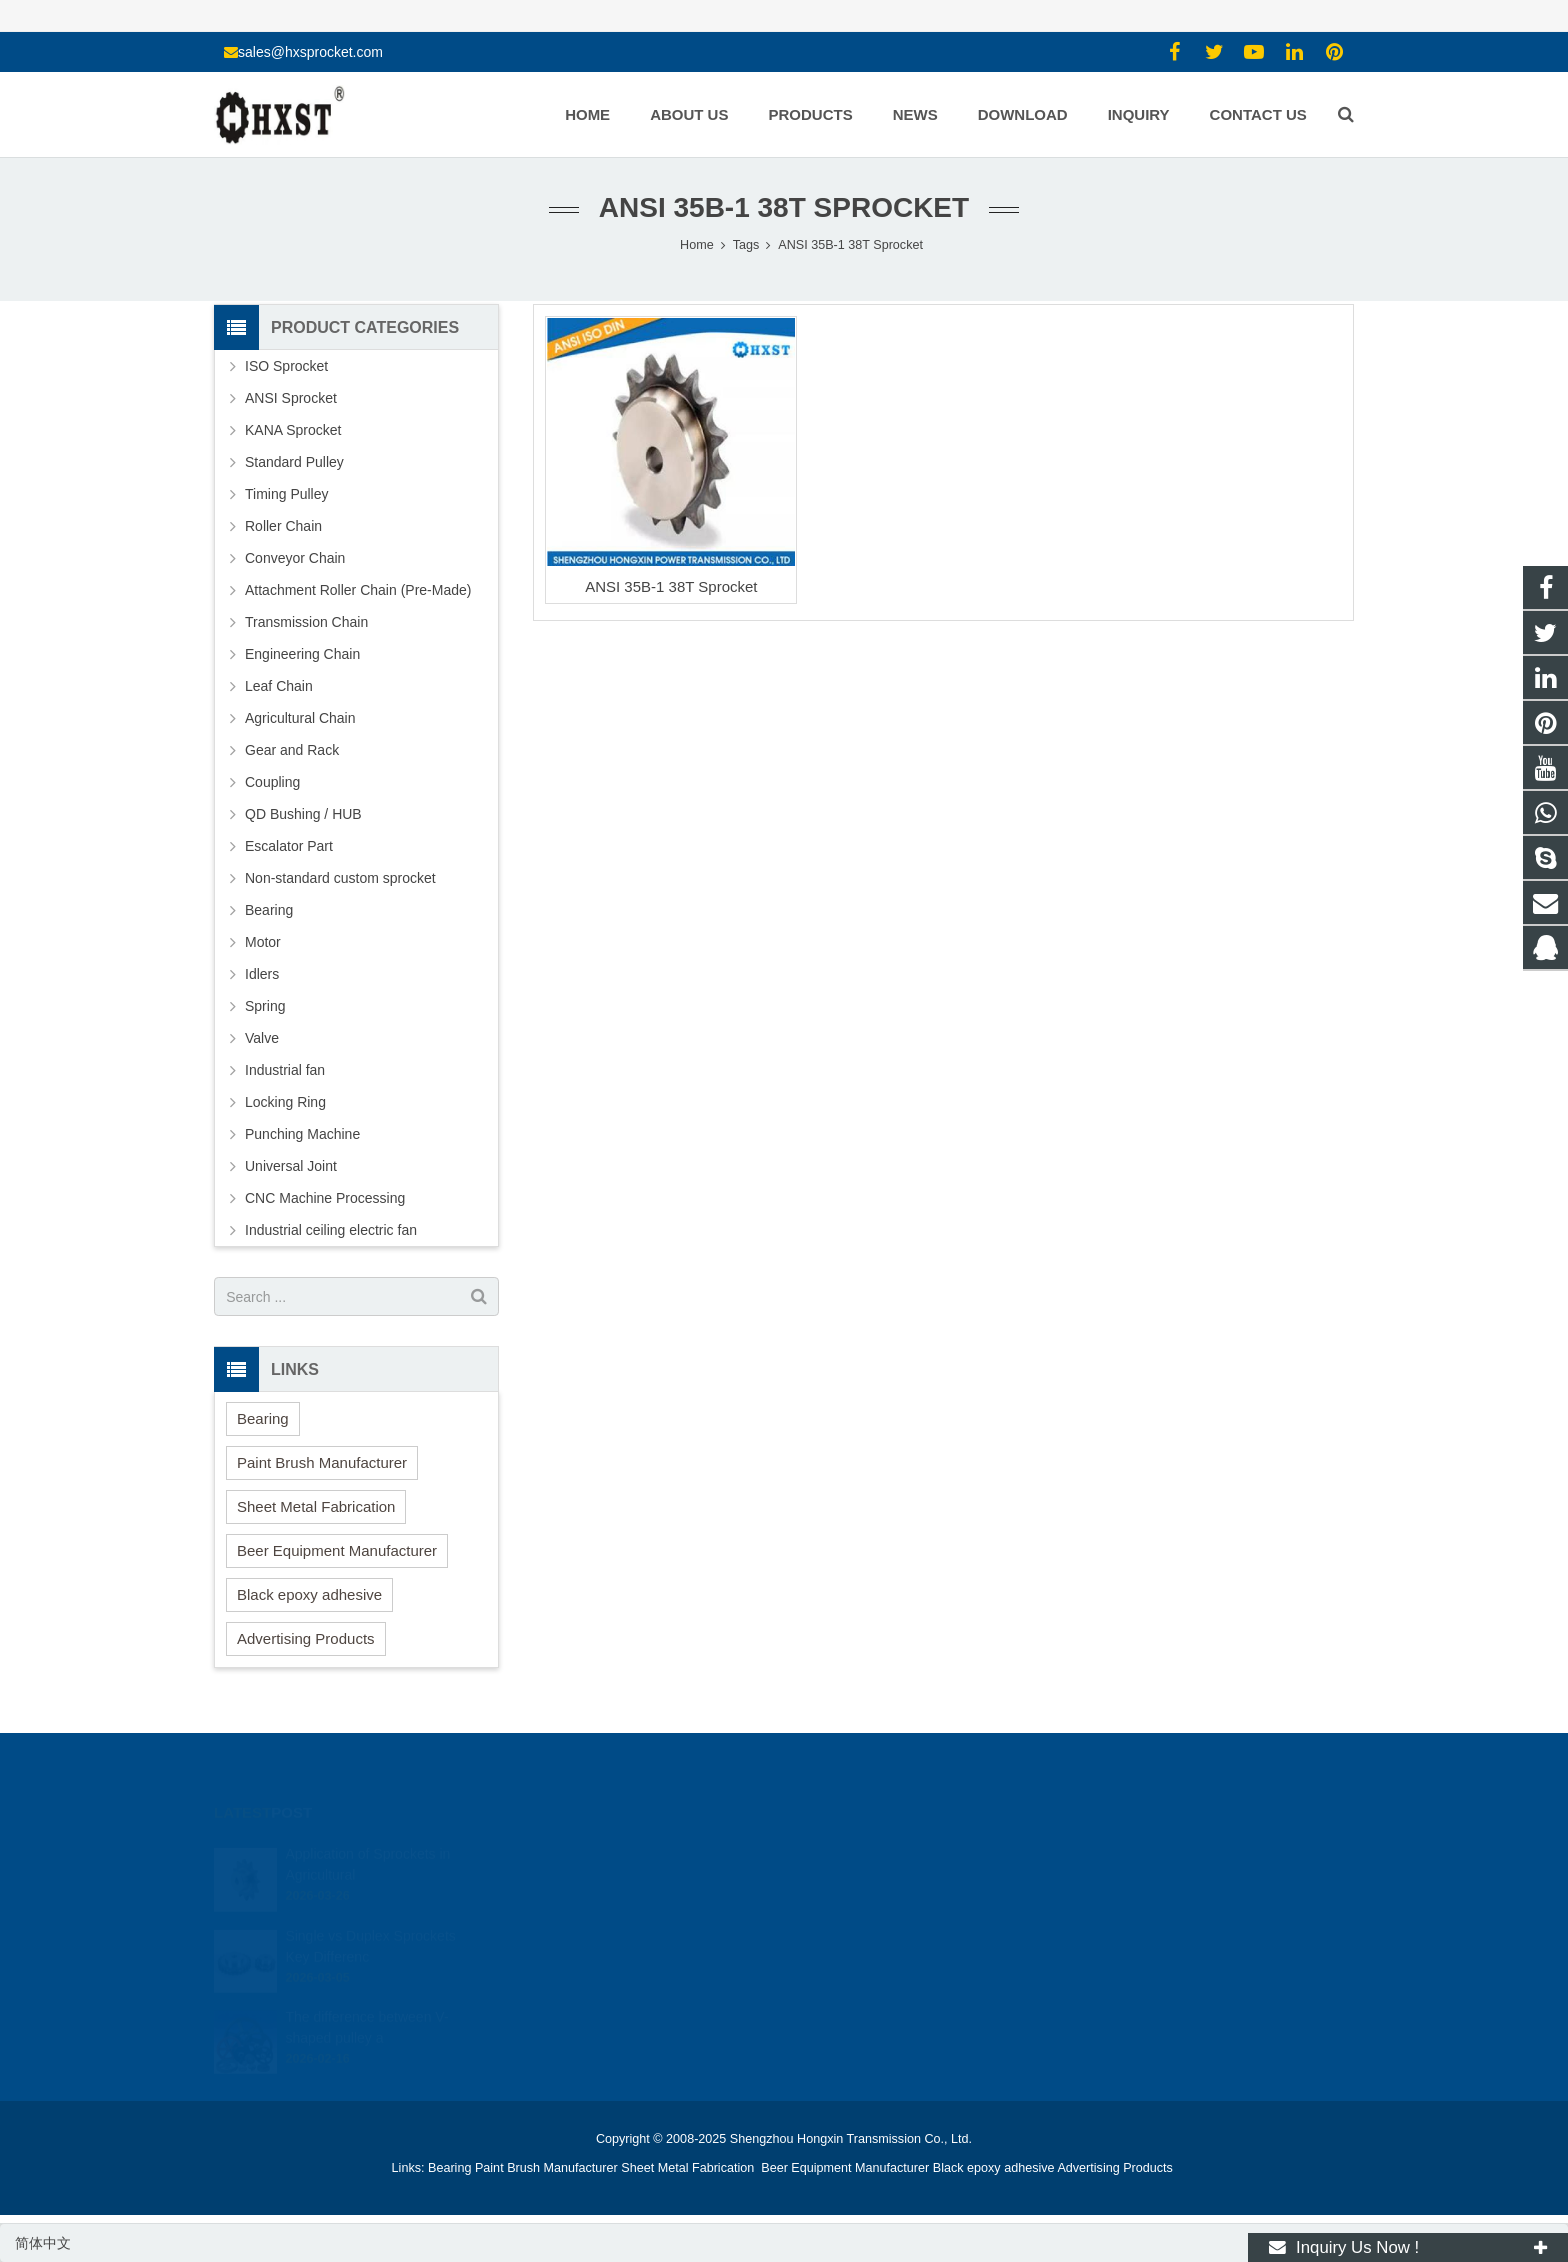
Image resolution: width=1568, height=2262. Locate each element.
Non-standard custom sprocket (340, 878)
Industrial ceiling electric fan (331, 1230)
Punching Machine (302, 1134)
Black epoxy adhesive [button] (309, 1594)
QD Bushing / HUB (303, 814)
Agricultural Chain (300, 718)
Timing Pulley (287, 494)
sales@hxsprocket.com (310, 52)
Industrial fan (285, 1070)
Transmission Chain (306, 622)
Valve (262, 1038)
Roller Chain (283, 526)
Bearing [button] (263, 1418)
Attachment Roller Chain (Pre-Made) (358, 590)
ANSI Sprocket (291, 398)
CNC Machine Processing (325, 1198)
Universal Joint (291, 1166)
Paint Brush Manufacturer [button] (322, 1462)
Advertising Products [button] (306, 1638)
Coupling (272, 782)
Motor (263, 942)
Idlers (262, 974)
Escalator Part (289, 846)
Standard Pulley (294, 462)
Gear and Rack (292, 750)
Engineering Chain (302, 654)
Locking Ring (285, 1102)
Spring (265, 1006)
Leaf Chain (279, 686)
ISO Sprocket (286, 366)
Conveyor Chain (295, 558)
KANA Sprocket (293, 430)
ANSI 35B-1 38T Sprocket (671, 586)
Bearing (269, 910)
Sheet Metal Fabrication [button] (316, 1506)
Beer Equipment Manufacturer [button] (337, 1550)
